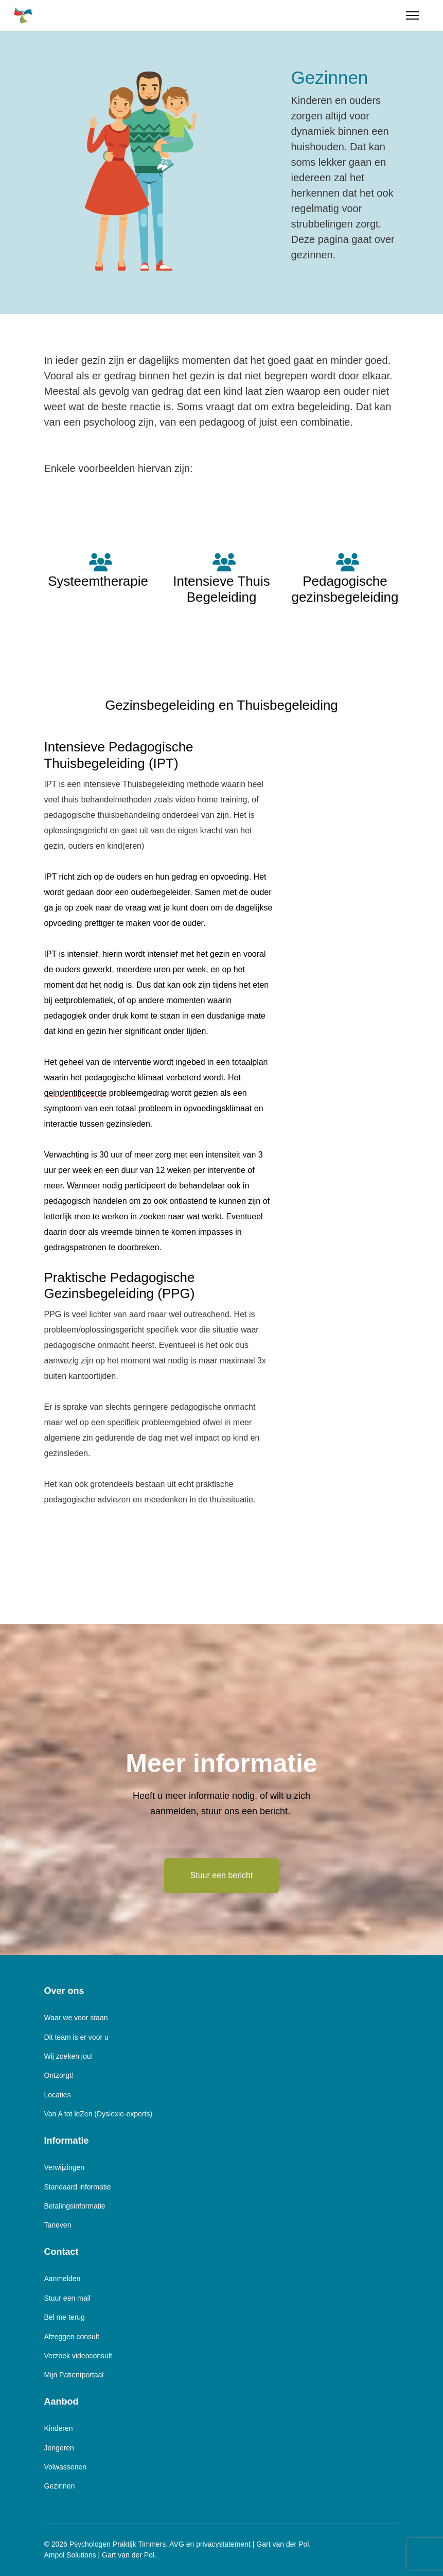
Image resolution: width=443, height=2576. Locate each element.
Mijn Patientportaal (74, 2375)
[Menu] (412, 15)
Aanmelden (62, 2278)
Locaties (57, 2095)
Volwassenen (65, 2467)
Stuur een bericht (221, 1875)
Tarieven (58, 2225)
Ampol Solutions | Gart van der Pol (99, 2555)
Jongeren (59, 2448)
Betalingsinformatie (74, 2206)
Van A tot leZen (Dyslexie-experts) (98, 2114)
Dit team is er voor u (76, 2037)
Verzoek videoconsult (78, 2356)
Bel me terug (64, 2317)
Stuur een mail (67, 2298)
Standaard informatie (77, 2187)
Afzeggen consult (71, 2337)
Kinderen (58, 2428)
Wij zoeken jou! (68, 2056)
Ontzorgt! (59, 2075)
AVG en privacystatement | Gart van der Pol (239, 2544)
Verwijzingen (64, 2167)
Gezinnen (59, 2486)
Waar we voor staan (76, 2017)
